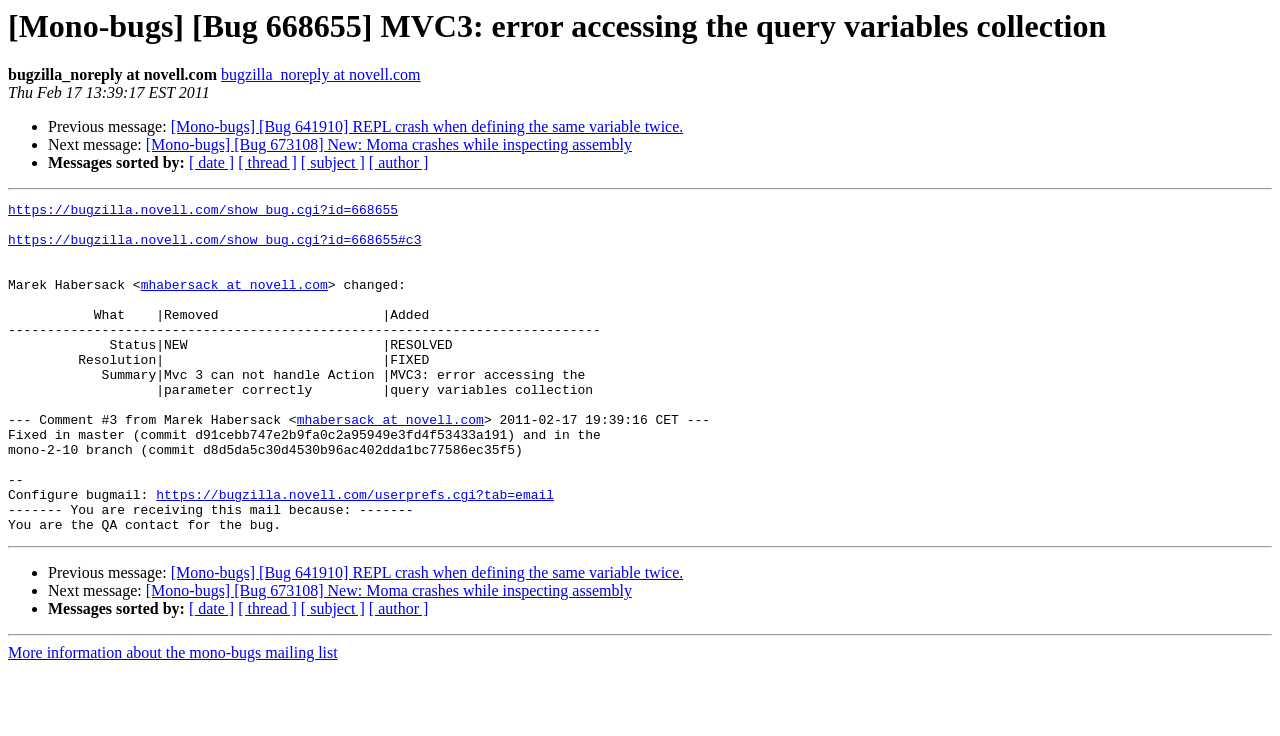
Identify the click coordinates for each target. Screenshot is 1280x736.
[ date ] (211, 162)
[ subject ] (333, 162)
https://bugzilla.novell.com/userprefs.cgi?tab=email (355, 554)
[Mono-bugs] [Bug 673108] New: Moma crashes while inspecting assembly (389, 144)
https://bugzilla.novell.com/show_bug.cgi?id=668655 (203, 212)
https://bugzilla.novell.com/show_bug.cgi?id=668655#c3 (214, 248)
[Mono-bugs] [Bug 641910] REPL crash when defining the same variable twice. (427, 126)
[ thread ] (267, 162)
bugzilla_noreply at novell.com (321, 74)
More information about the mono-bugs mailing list (173, 718)
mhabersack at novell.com (234, 302)
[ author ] (399, 162)
